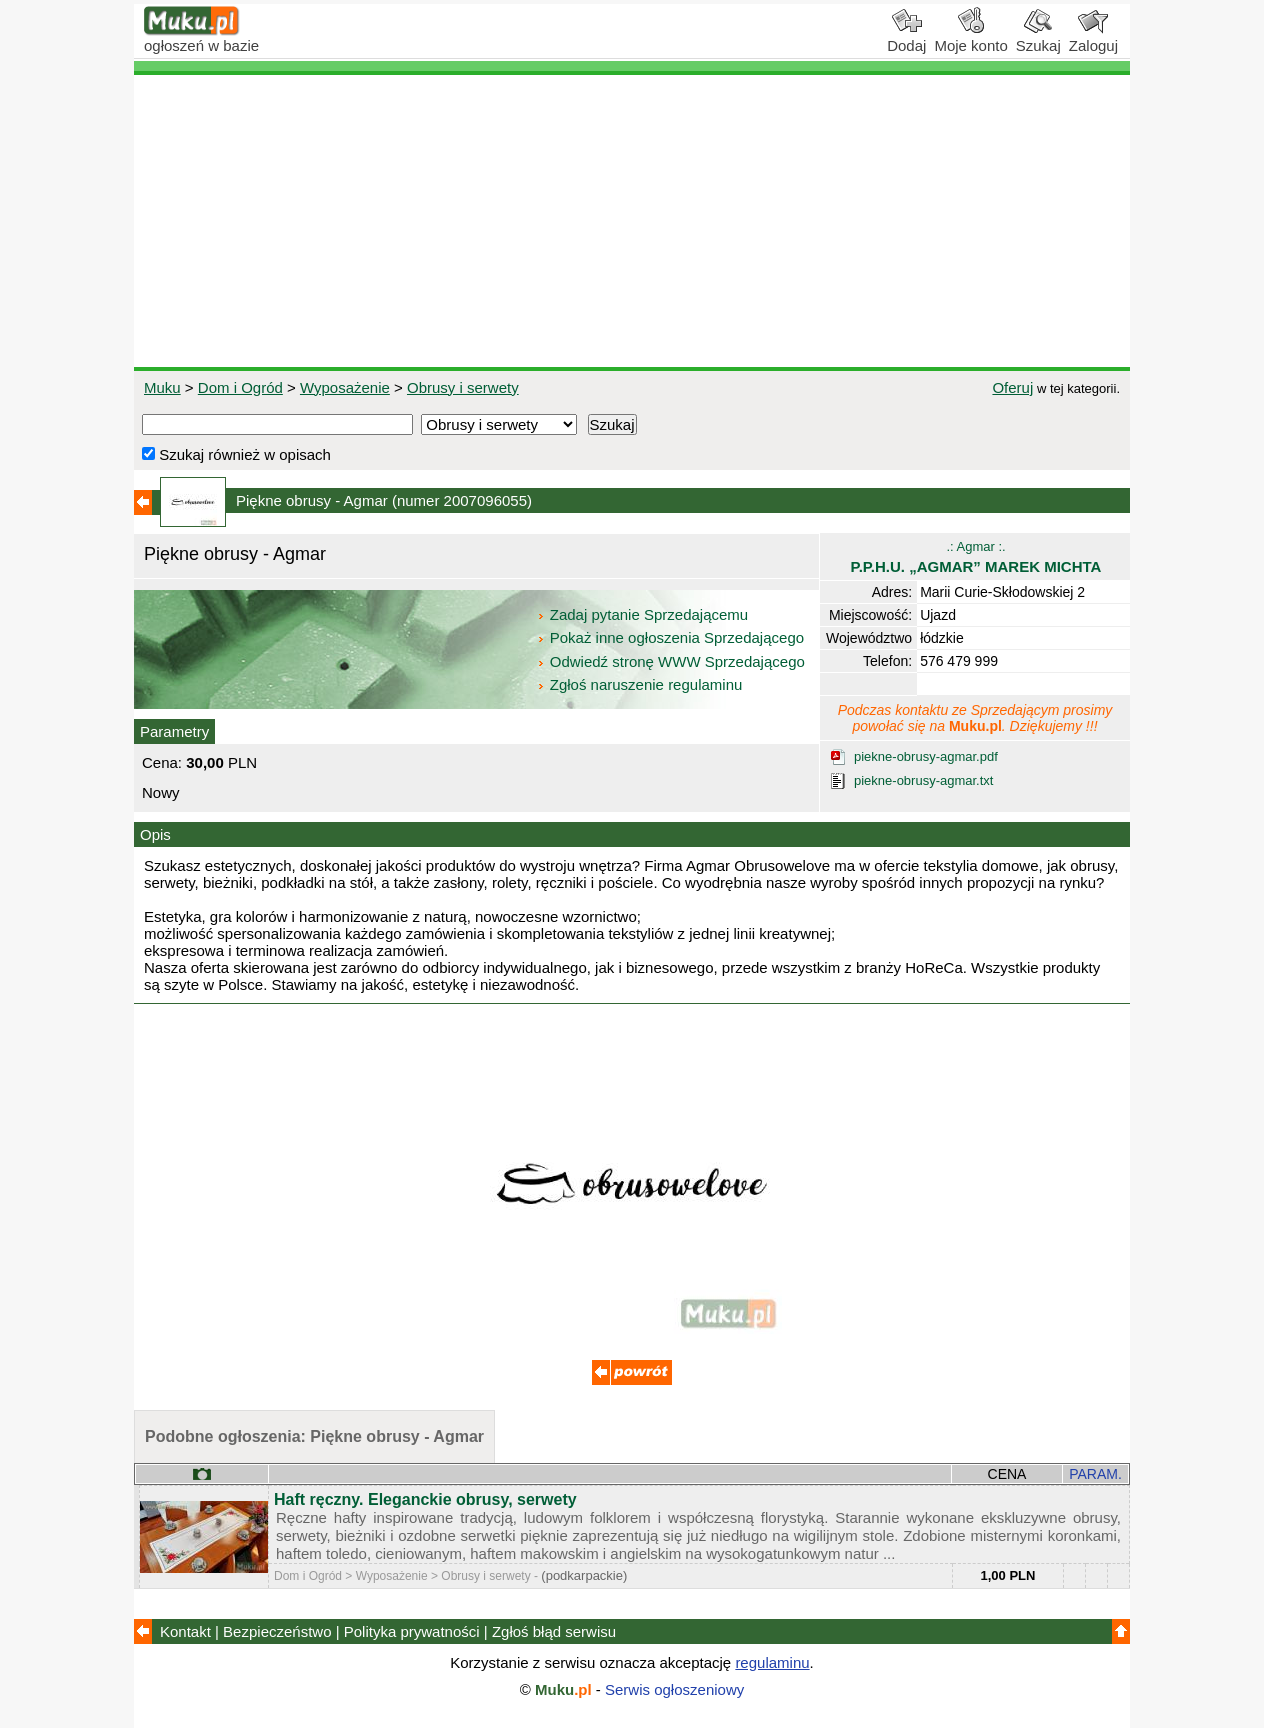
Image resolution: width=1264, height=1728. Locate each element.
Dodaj (906, 38)
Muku (162, 387)
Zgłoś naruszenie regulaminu (639, 684)
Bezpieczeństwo (277, 1631)
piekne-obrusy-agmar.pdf (926, 756)
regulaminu (772, 1662)
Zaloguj (1093, 38)
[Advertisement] (632, 221)
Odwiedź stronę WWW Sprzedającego (672, 661)
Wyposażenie (345, 387)
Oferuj (1012, 387)
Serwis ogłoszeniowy (674, 1689)
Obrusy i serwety (463, 387)
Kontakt (185, 1631)
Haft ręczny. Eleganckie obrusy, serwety (425, 1499)
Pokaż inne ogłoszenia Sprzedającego (672, 637)
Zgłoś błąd (554, 1631)
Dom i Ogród (240, 387)
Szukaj (1038, 38)
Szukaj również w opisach (236, 454)
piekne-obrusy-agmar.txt (923, 780)
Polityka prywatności (412, 1631)
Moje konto (970, 38)
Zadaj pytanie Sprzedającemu (644, 614)
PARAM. (1095, 1474)
